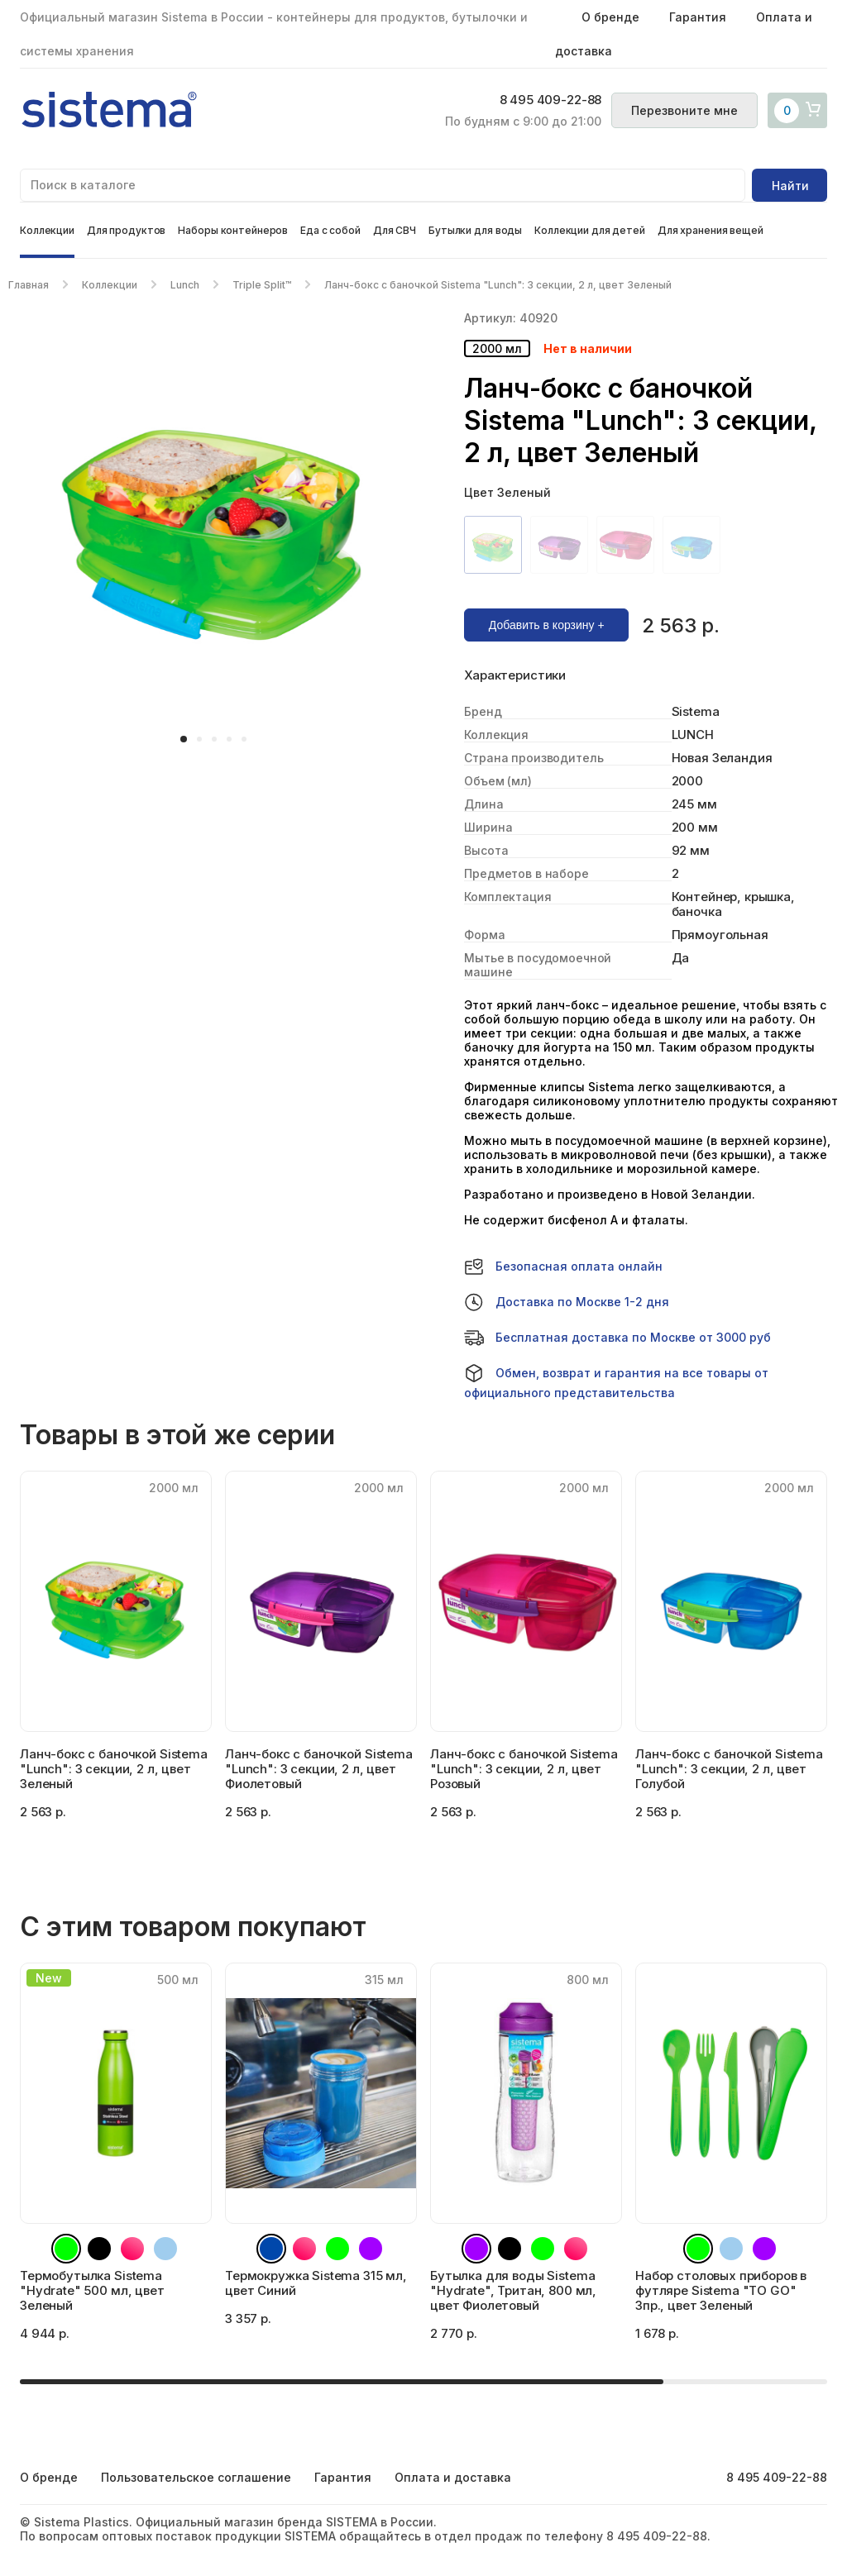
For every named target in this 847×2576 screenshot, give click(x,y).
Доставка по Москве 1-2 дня (566, 1302)
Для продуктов (126, 230)
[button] (183, 739)
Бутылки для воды (475, 230)
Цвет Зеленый (507, 492)
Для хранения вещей (710, 230)
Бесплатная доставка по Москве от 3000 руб (617, 1338)
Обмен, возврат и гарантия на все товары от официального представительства (616, 1381)
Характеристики (515, 675)
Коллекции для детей (589, 230)
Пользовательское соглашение (196, 2477)
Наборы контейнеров (233, 230)
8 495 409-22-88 (548, 100)
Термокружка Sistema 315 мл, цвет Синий (316, 2283)
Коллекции (47, 230)
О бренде (610, 17)
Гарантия (697, 17)
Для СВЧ (394, 230)
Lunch (184, 285)
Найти (790, 186)
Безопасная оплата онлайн (563, 1266)
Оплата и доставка (453, 2477)
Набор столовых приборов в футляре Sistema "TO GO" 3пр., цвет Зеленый (720, 2290)
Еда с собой (330, 230)
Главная (28, 285)
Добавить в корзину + (547, 625)
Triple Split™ (261, 285)
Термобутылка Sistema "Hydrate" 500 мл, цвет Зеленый (92, 2290)
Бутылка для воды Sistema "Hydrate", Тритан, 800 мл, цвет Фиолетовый (513, 2290)
